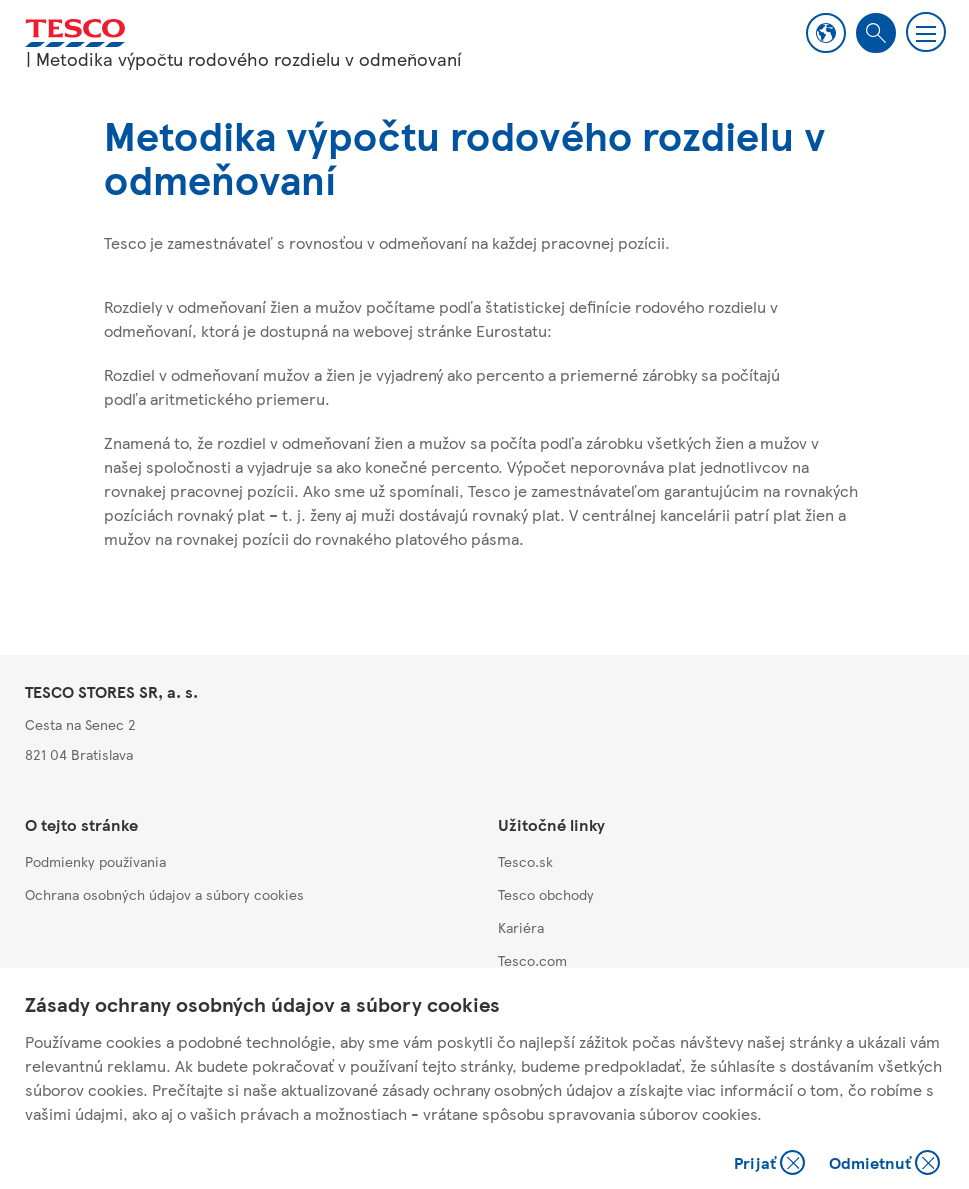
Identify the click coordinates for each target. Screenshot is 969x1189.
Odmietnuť (884, 1164)
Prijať (771, 1164)
